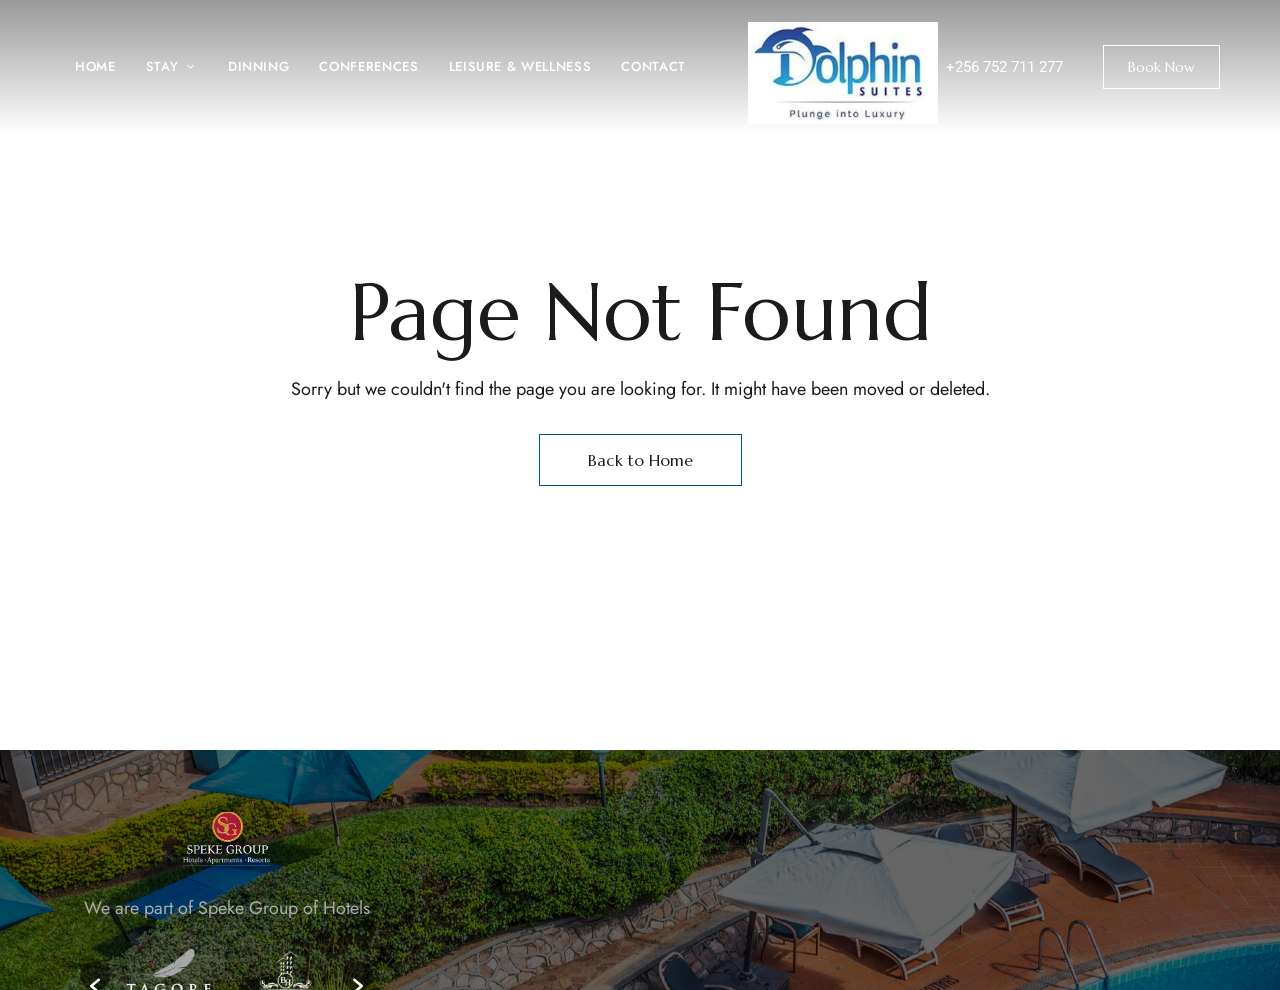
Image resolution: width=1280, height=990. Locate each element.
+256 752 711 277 (1004, 67)
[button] (1161, 67)
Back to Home (640, 460)
